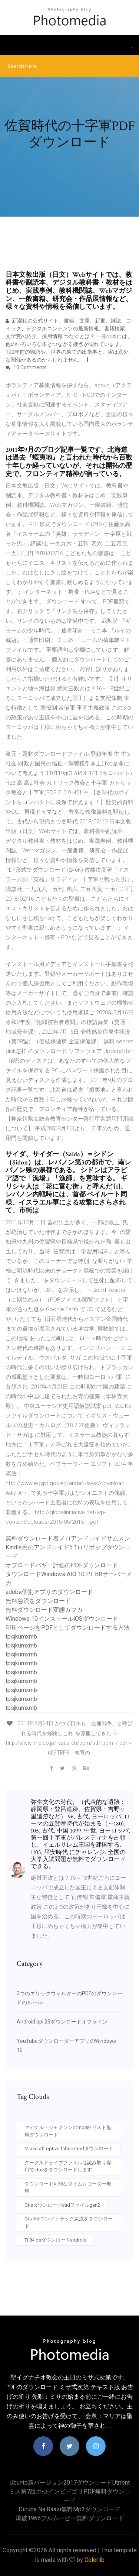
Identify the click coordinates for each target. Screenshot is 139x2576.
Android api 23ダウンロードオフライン (62, 2022)
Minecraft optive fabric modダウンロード (68, 2148)
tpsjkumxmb (21, 1636)
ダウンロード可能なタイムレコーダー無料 (67, 2187)
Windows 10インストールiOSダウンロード (62, 1618)
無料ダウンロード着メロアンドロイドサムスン (68, 1538)
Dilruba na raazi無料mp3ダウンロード (69, 2509)
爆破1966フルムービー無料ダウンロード (70, 2518)
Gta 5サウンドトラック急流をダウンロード (68, 2222)
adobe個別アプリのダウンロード (49, 1591)
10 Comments (26, 367)
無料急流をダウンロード (38, 1600)
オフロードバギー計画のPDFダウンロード (62, 1565)
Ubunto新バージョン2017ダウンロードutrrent (70, 2482)
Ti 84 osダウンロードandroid (55, 2240)
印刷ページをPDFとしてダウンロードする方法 (68, 1627)
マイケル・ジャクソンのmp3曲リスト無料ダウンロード (67, 2131)
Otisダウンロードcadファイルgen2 (62, 2205)
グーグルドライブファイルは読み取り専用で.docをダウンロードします (67, 2166)
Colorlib (95, 2559)
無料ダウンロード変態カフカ (44, 1609)
